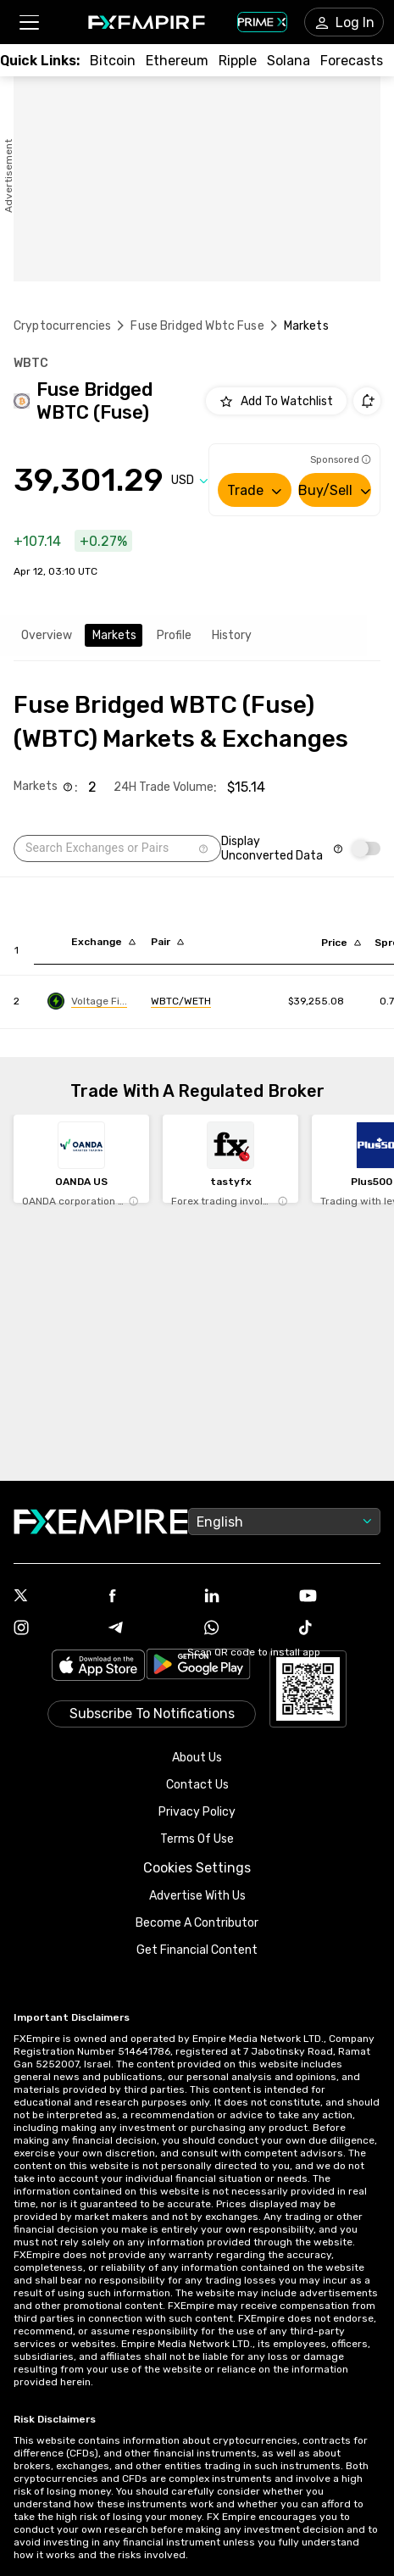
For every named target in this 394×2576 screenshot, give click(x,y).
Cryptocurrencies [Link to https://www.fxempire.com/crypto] (62, 326)
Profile (174, 635)
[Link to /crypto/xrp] (238, 61)
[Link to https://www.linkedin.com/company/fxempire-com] (245, 1597)
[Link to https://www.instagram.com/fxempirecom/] (54, 1629)
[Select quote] (189, 480)
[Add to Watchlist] (276, 400)
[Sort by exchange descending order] (103, 942)
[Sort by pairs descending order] (167, 942)
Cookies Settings (197, 1868)
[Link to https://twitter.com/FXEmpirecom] (54, 1596)
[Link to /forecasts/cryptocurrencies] (351, 61)
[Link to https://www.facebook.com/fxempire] (149, 1597)
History (232, 635)
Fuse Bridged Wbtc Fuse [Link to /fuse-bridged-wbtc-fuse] (197, 326)
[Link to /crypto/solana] (288, 61)
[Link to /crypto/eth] (177, 61)
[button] (28, 22)
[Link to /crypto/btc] (113, 61)
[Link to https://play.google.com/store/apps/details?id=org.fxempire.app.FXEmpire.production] (198, 1667)
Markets (114, 635)
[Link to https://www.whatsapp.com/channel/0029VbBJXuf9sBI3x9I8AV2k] (245, 1629)
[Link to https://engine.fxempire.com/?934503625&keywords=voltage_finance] (87, 1001)
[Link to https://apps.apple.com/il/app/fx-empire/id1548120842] (98, 1667)
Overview (46, 635)
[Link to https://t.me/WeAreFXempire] (149, 1629)
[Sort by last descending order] (341, 943)
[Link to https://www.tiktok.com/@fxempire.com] (339, 1629)
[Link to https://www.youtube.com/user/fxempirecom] (339, 1597)
